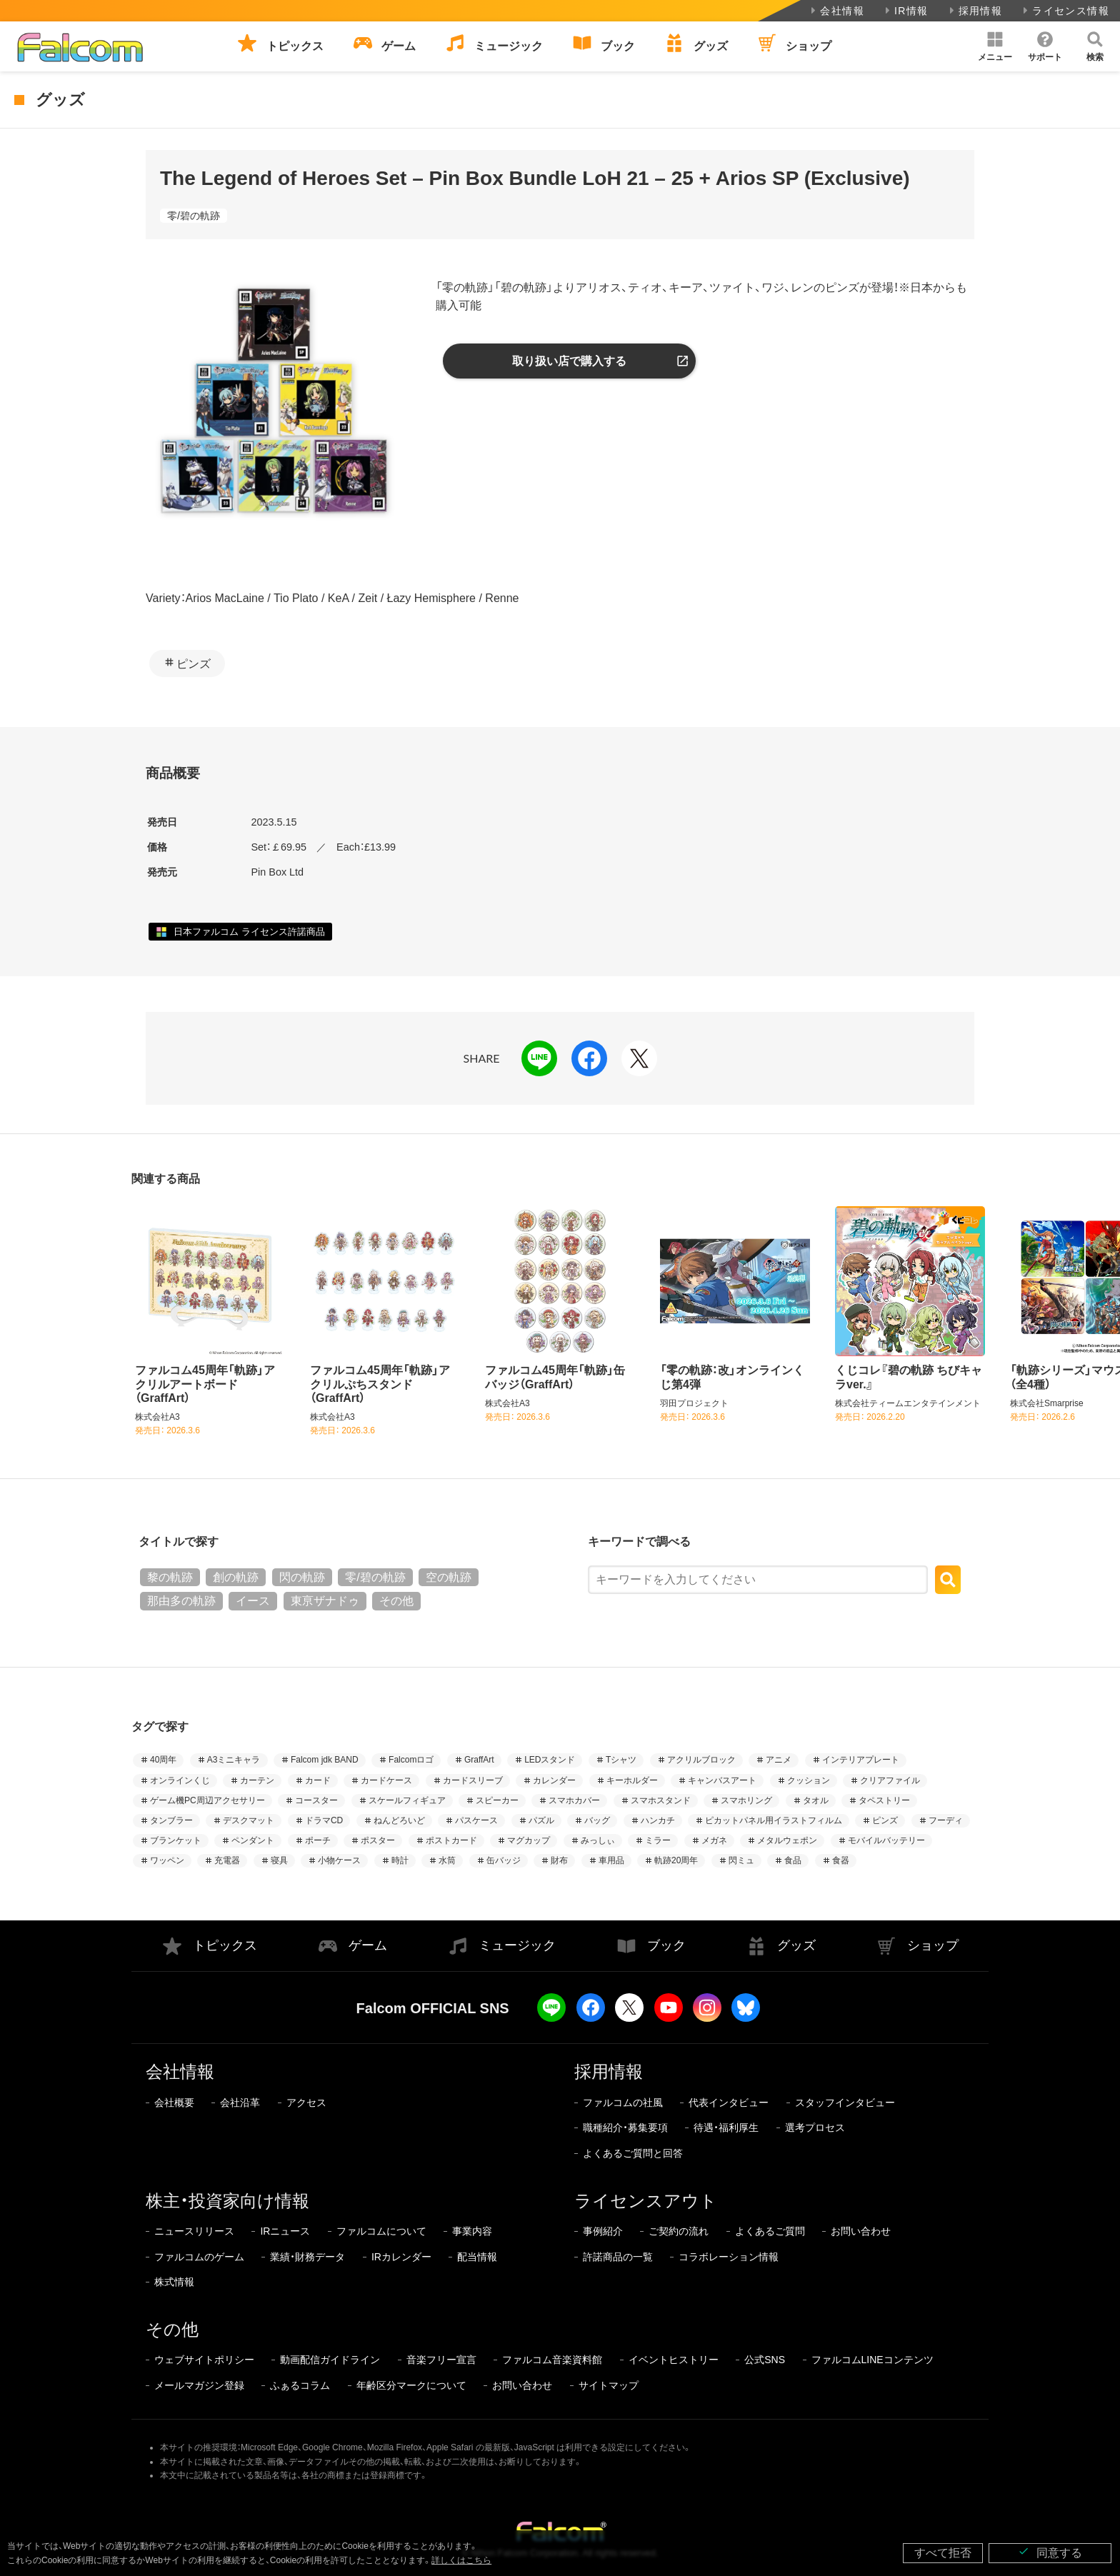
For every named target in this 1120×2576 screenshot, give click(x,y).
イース (253, 1601)
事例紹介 (603, 2231)
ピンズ (193, 664)
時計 (400, 1860)
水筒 (447, 1860)
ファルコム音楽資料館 (552, 2359)
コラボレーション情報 (729, 2256)
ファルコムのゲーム (199, 2256)
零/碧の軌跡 (193, 215)
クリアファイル (890, 1780)
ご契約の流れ (679, 2231)
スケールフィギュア (407, 1800)
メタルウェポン (787, 1840)
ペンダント (252, 1840)
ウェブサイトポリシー (204, 2359)
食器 (840, 1860)
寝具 (279, 1860)
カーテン (257, 1780)
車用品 (611, 1860)
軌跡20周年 (676, 1860)
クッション (808, 1780)
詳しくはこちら (461, 2560)
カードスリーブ (473, 1780)
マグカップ (528, 1840)
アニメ (778, 1760)
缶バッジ (503, 1860)
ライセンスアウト (645, 2200)
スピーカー (497, 1800)
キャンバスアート (722, 1780)
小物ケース (339, 1860)
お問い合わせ (861, 2231)
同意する (1050, 2552)
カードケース (386, 1780)
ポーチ (318, 1840)
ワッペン (167, 1860)
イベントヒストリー (674, 2359)
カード (318, 1780)
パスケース (476, 1820)
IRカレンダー (401, 2256)
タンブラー (171, 1820)
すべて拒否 (942, 2553)
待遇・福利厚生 (726, 2127)
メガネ (714, 1840)
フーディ (946, 1820)
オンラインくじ (180, 1780)
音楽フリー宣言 (441, 2359)
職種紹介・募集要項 (625, 2127)
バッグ (597, 1820)
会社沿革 (240, 2102)
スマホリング (746, 1800)
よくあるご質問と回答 (633, 2153)
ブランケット (175, 1840)
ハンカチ (658, 1820)
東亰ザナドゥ (325, 1601)
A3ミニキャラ (234, 1760)
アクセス (306, 2102)
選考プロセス (815, 2127)
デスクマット (248, 1820)
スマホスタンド (661, 1800)
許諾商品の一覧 (618, 2256)
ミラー (658, 1840)
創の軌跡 (236, 1577)
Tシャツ (621, 1760)
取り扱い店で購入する (569, 361)
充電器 (227, 1860)
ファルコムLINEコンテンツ (872, 2359)
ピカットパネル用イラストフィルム (773, 1820)
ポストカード (451, 1840)
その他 (396, 1601)
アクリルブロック (701, 1760)
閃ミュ (741, 1860)
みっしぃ (598, 1840)
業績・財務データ (307, 2256)
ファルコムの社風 (623, 2102)
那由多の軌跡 (181, 1601)
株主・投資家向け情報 (227, 2200)
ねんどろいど (399, 1820)
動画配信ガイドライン (330, 2359)
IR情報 (905, 10)
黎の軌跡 (170, 1577)
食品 (792, 1860)
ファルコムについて (381, 2231)
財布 (559, 1860)
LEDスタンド (549, 1760)
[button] (995, 46)
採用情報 (974, 10)
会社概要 (174, 2102)
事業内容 (472, 2231)
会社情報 (836, 10)
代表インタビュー (729, 2102)
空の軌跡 (448, 1577)
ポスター (378, 1840)
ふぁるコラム (300, 2385)
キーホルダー (632, 1780)
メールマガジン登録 (199, 2385)
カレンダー (554, 1780)
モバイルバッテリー (886, 1840)
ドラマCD (324, 1820)
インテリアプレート (860, 1760)
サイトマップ (609, 2385)
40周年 (163, 1760)
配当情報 (477, 2256)
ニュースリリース (194, 2231)
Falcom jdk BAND (325, 1760)
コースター (316, 1800)
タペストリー (884, 1800)
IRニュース (285, 2231)
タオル (816, 1800)
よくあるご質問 (770, 2231)
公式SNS (764, 2359)
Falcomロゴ (411, 1760)
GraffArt (479, 1760)
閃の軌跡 (302, 1577)
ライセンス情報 (1064, 10)
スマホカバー (574, 1800)
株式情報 (174, 2281)
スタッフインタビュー (845, 2102)
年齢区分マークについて (411, 2385)
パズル (541, 1820)
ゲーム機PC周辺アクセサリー (207, 1800)
